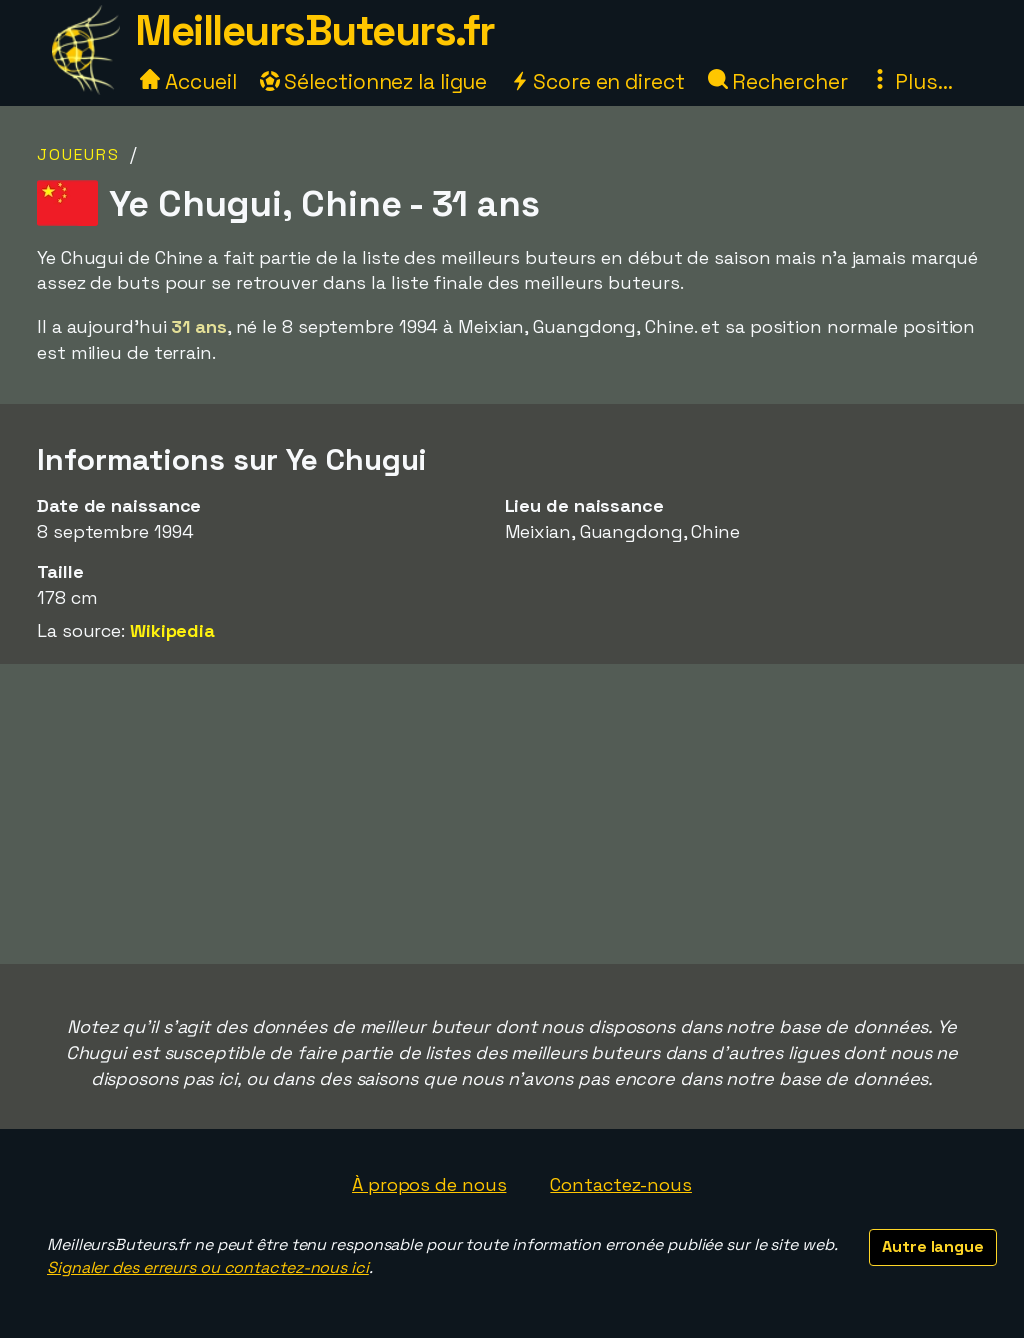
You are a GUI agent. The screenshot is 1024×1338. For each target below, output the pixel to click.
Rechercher (778, 81)
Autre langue (933, 1246)
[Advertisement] (512, 814)
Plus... (911, 81)
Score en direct (597, 81)
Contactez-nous (621, 1184)
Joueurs (78, 154)
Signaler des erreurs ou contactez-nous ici (208, 1267)
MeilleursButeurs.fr (315, 30)
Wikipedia (172, 630)
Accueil (188, 81)
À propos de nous (429, 1184)
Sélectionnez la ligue (374, 81)
